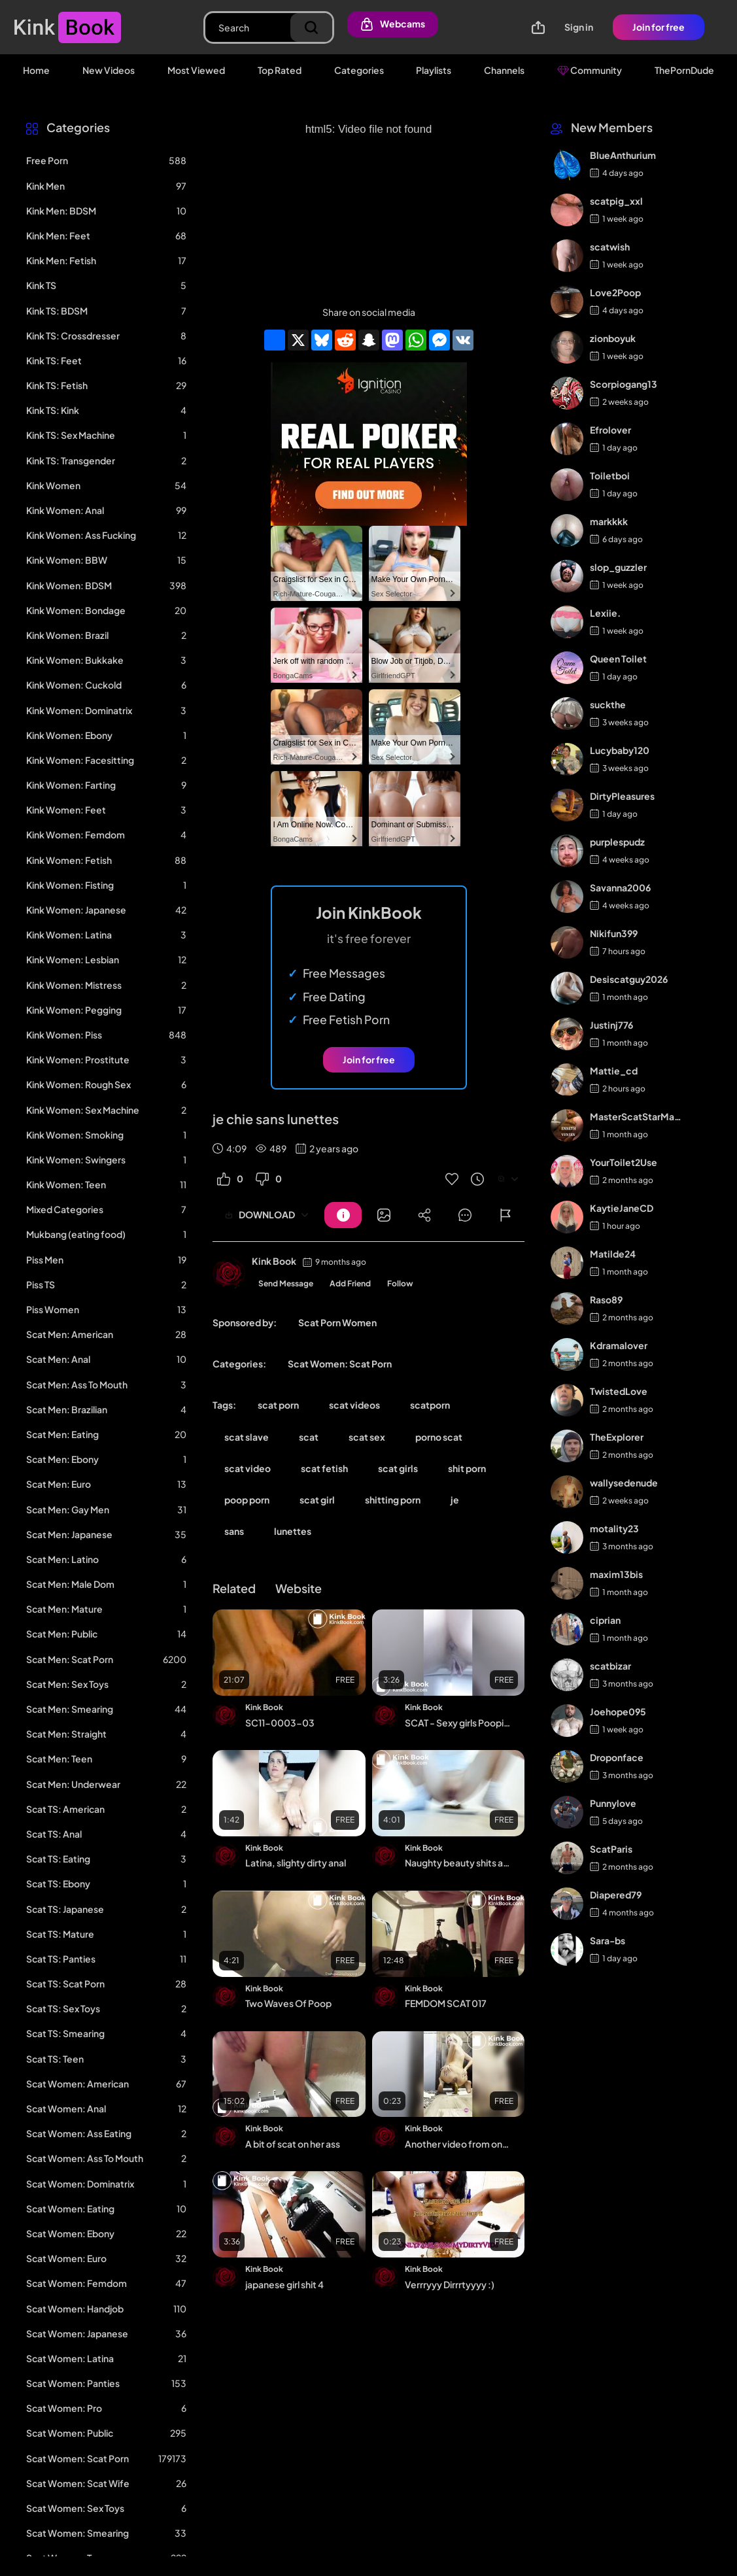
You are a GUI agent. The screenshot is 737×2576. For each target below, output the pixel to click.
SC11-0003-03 (280, 1722)
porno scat (438, 1437)
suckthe (608, 704)
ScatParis (611, 1849)
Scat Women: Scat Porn (340, 1363)
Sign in (578, 27)
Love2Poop (615, 292)
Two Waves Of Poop (288, 2003)
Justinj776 (611, 1025)
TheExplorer (616, 1437)
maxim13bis (616, 1574)
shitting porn (392, 1499)
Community (589, 70)
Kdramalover (618, 1345)
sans (234, 1531)
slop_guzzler (618, 567)
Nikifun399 (614, 933)
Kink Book (274, 1261)
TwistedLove (618, 1391)
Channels (504, 70)
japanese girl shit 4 (284, 2284)
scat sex (367, 1437)
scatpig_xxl (616, 201)
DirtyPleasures (622, 796)
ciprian (605, 1620)
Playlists (433, 70)
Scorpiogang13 (623, 384)
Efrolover (610, 430)
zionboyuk (613, 338)
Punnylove (613, 1803)
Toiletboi (610, 475)
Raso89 (606, 1299)
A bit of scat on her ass (292, 2144)
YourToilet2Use (623, 1162)
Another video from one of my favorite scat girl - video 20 (459, 2144)
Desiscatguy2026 (629, 979)
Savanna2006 (620, 887)
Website (298, 1588)
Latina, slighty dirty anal (295, 1862)
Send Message (285, 1283)
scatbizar (610, 1666)
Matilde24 (613, 1254)
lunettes (292, 1531)
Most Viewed (196, 70)
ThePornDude (684, 70)
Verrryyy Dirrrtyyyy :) (449, 2284)
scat (308, 1437)
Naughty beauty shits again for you (459, 1862)
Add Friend (350, 1283)
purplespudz (617, 842)
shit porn (467, 1468)
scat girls (398, 1468)
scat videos (354, 1405)
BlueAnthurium (623, 155)
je (455, 1499)
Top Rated (279, 70)
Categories (359, 70)
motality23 (614, 1528)
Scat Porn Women (337, 1322)
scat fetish (324, 1468)
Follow (400, 1283)
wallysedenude (624, 1482)
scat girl (317, 1499)
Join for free (658, 27)
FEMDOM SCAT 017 (446, 2003)
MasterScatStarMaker (636, 1116)
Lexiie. (605, 613)
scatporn (430, 1405)
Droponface (616, 1757)
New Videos (108, 70)
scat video (247, 1468)
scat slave (246, 1437)
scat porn (278, 1405)
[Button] (343, 1215)
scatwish (610, 246)
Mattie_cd (614, 1070)
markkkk (609, 521)
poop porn (246, 1499)
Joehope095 (618, 1711)
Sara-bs (607, 1940)
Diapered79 (616, 1894)
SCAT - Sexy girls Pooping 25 (459, 1722)
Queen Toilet (618, 658)
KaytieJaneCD (621, 1208)
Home (36, 70)
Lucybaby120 (619, 750)
